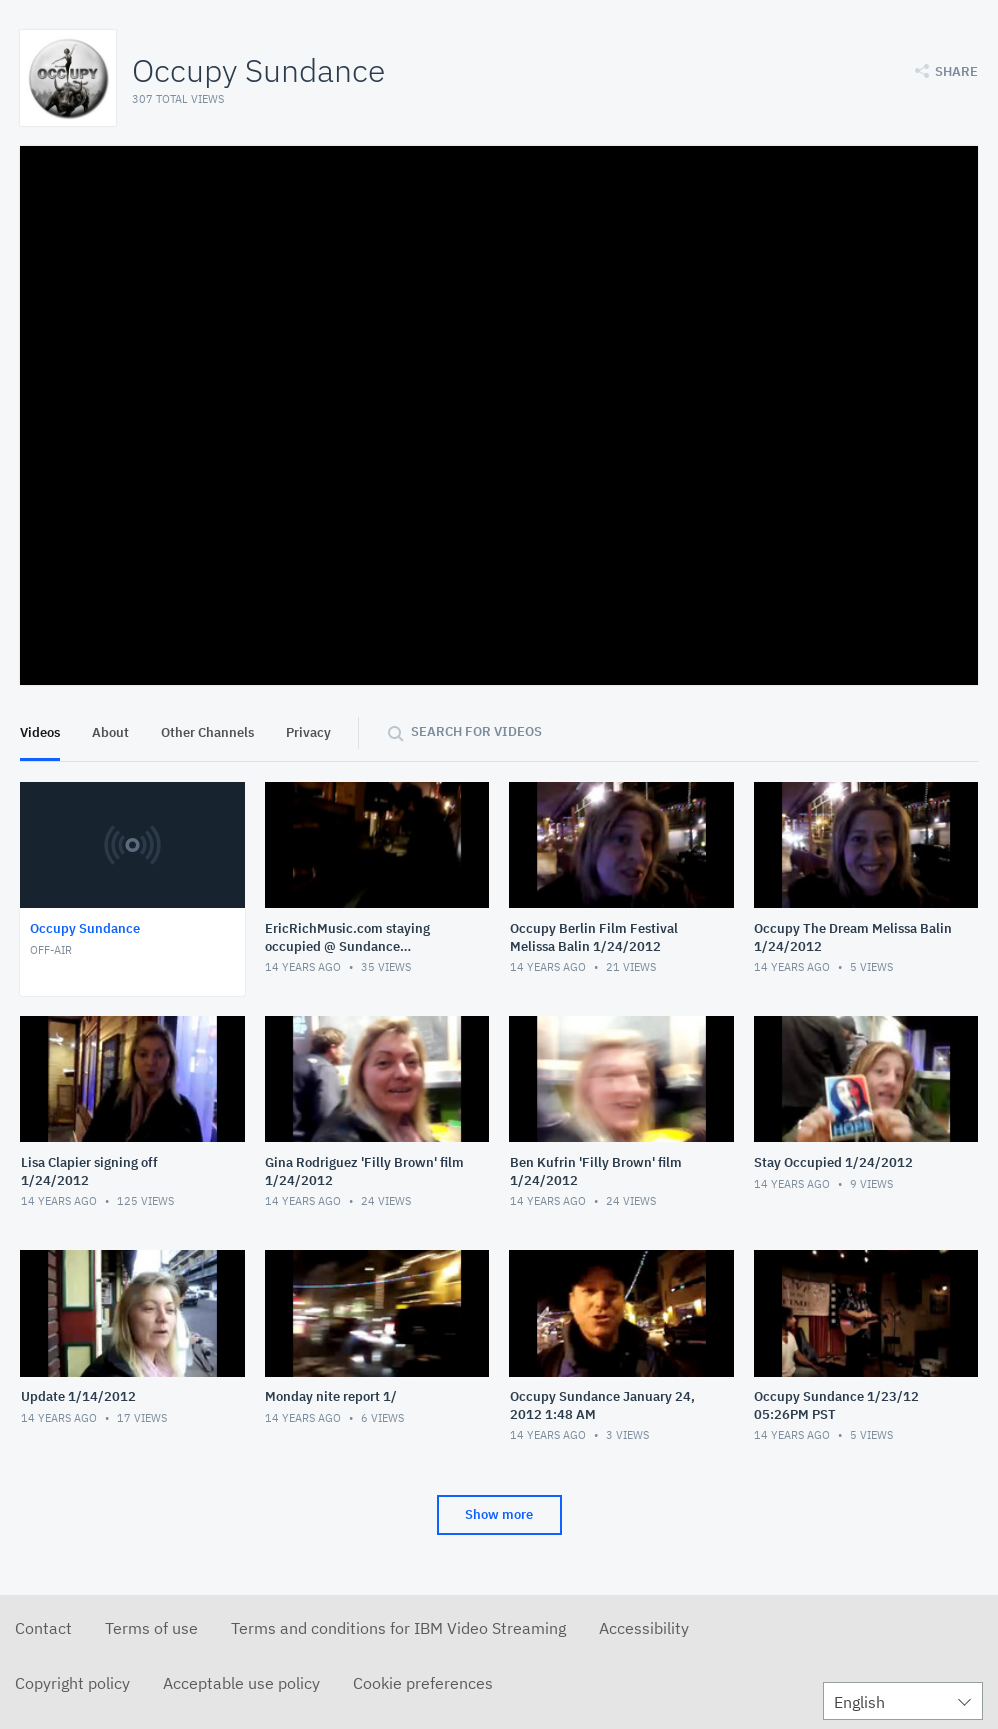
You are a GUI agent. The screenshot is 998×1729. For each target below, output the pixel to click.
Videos (40, 732)
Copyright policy (72, 1683)
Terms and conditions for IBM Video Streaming (398, 1628)
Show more (499, 1514)
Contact (43, 1628)
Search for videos (476, 731)
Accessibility (644, 1628)
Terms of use (151, 1628)
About (110, 732)
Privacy (308, 732)
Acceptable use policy (241, 1683)
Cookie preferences (423, 1683)
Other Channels (207, 732)
